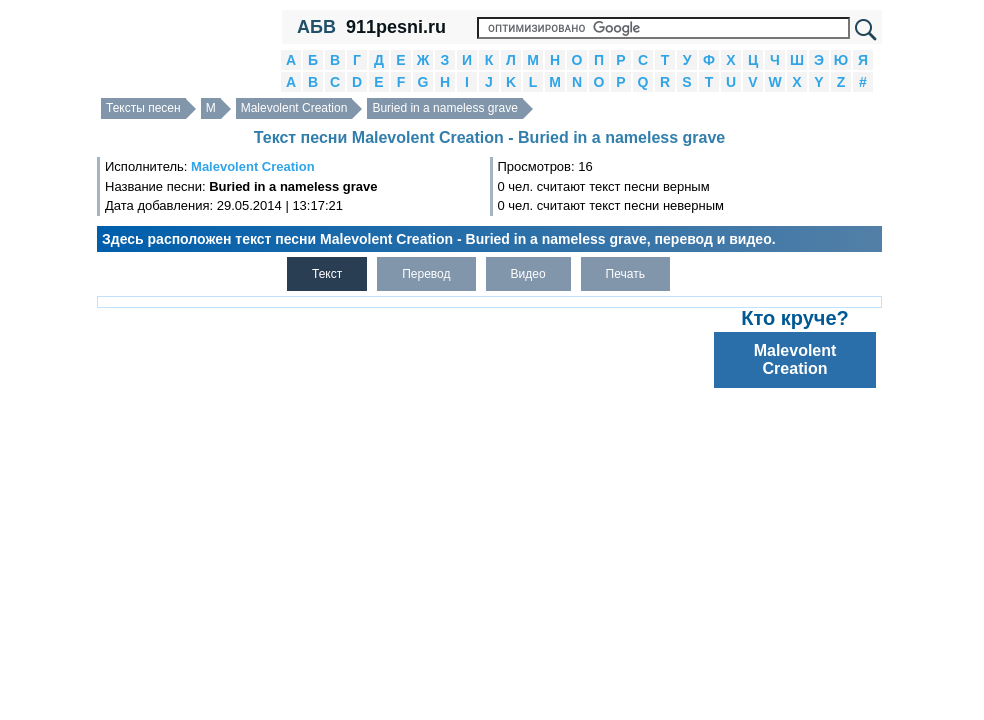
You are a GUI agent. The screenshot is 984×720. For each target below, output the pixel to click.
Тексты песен (143, 108)
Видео (528, 274)
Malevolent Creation (294, 108)
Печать (625, 274)
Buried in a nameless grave (444, 108)
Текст (327, 274)
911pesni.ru (396, 27)
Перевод (426, 274)
